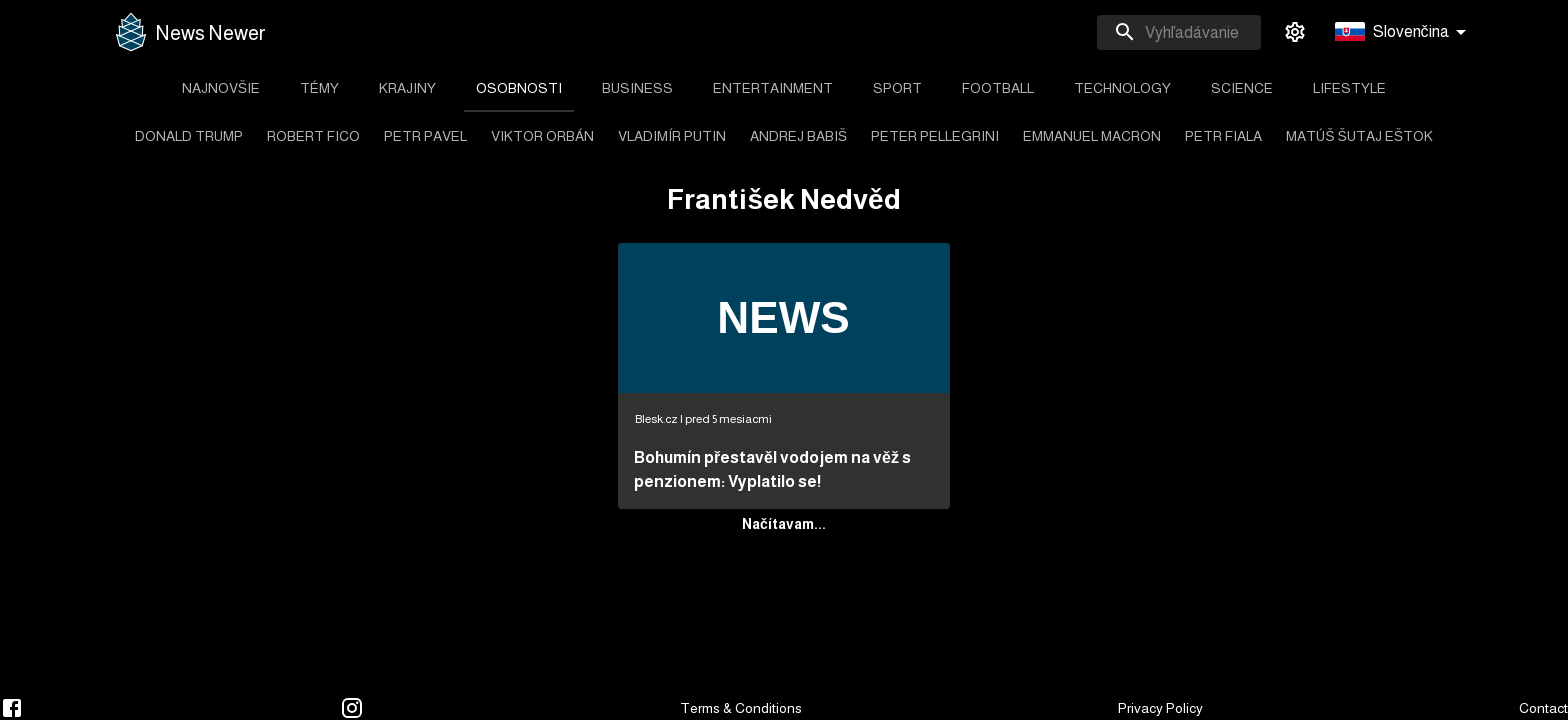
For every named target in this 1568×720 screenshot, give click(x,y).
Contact (1543, 708)
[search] (1179, 32)
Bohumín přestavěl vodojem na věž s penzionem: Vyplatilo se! (772, 469)
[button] (1404, 32)
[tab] (221, 88)
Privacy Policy (1160, 708)
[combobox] (1179, 32)
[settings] (1295, 32)
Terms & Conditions (741, 708)
